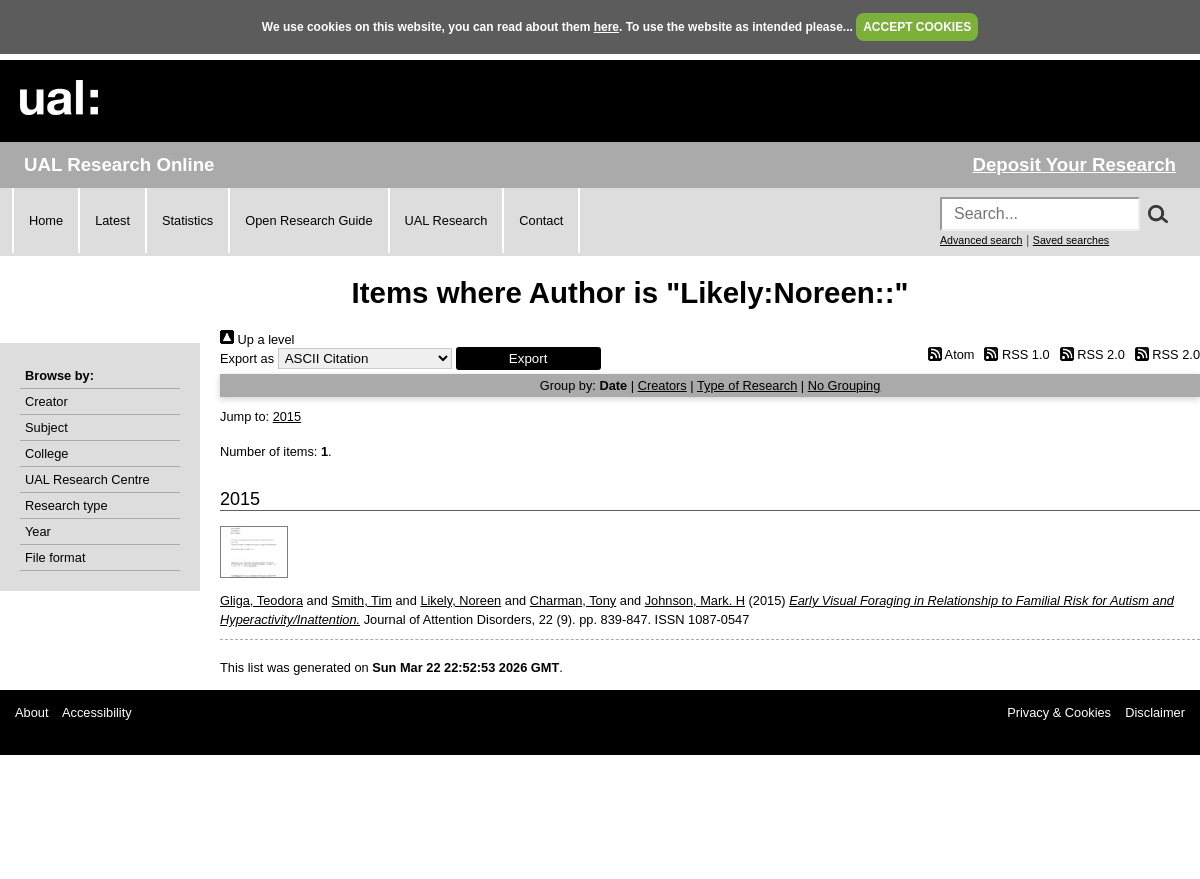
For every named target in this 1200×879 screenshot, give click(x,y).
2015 (287, 416)
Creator (46, 401)
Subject (46, 427)
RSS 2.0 (1089, 354)
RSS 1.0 (1014, 354)
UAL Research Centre (87, 479)
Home (46, 220)
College (46, 453)
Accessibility (97, 712)
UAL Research (446, 220)
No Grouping (844, 385)
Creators (662, 385)
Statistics (187, 220)
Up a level (257, 339)
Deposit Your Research (1074, 164)
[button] (528, 358)
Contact (541, 220)
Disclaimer (1155, 712)
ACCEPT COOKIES (917, 27)
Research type (66, 505)
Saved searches (1071, 240)
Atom (947, 354)
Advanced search (981, 240)
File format (55, 557)
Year (38, 531)
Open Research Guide (308, 220)
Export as (247, 358)
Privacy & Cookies (1059, 712)
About (31, 712)
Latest (112, 220)
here (606, 27)
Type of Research (747, 385)
